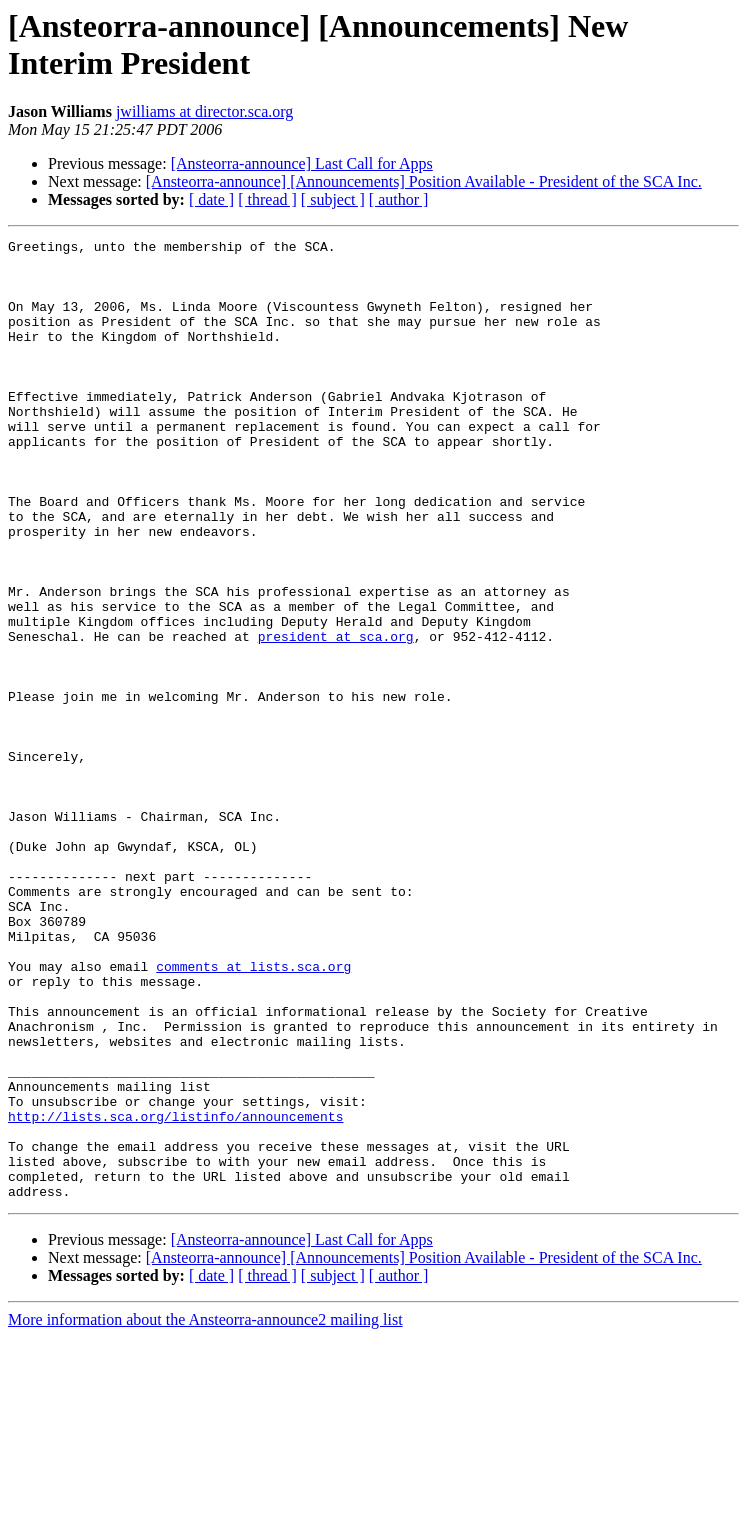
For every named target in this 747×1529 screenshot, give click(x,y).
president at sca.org (336, 717)
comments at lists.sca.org (253, 1113)
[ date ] (211, 199)
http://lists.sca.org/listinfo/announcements (175, 1293)
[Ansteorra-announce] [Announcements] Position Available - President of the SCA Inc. (424, 181)
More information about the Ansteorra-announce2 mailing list (205, 1511)
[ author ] (399, 199)
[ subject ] (333, 199)
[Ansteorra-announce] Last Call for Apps (302, 163)
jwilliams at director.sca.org (204, 111)
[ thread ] (267, 199)
